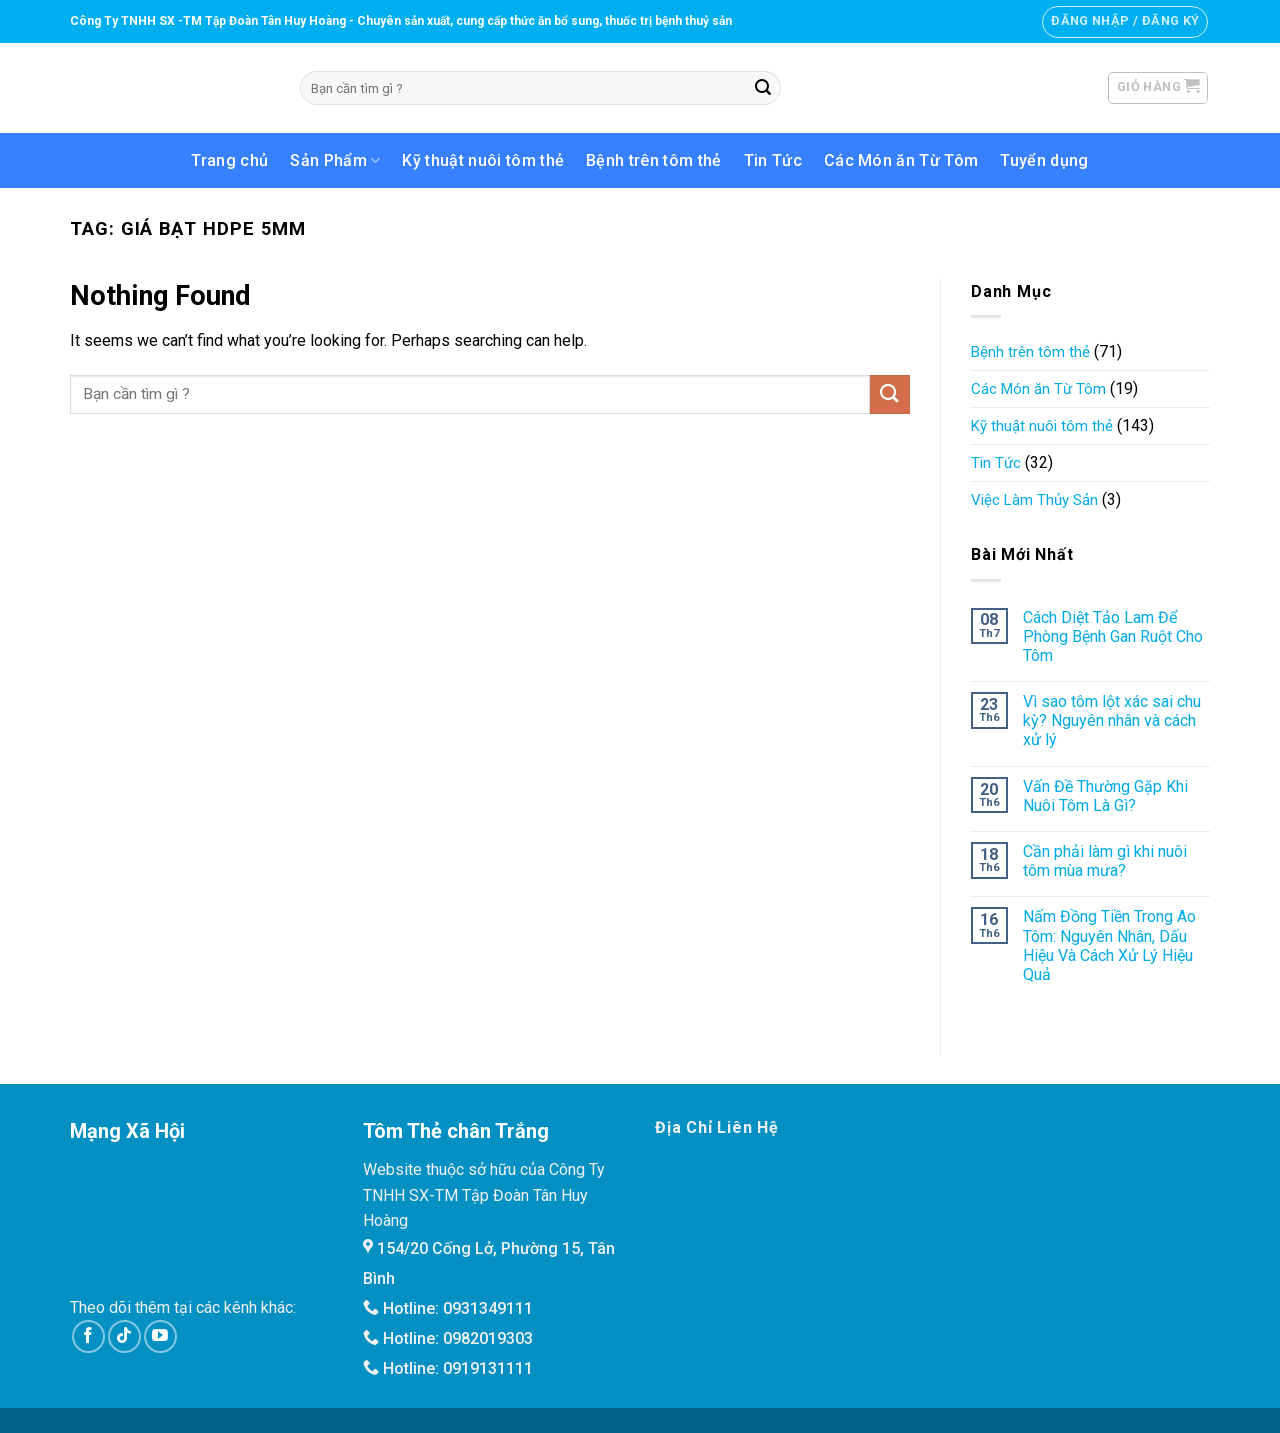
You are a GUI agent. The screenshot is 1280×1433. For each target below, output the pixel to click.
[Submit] (763, 88)
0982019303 (488, 1338)
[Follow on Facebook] (88, 1336)
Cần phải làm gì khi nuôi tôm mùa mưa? (1105, 861)
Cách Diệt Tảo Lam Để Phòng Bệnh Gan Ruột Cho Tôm (1113, 636)
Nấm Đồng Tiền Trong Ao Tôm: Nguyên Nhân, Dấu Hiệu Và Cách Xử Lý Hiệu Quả (1109, 945)
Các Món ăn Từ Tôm (901, 160)
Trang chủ (229, 160)
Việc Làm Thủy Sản (1034, 500)
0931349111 (488, 1308)
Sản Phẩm (335, 160)
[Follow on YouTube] (160, 1336)
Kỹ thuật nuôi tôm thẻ (483, 160)
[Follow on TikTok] (124, 1336)
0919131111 (488, 1368)
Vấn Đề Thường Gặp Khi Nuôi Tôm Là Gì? (1105, 796)
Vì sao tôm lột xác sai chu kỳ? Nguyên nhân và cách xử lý (1112, 720)
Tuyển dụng (1044, 160)
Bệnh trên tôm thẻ (653, 160)
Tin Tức (773, 160)
